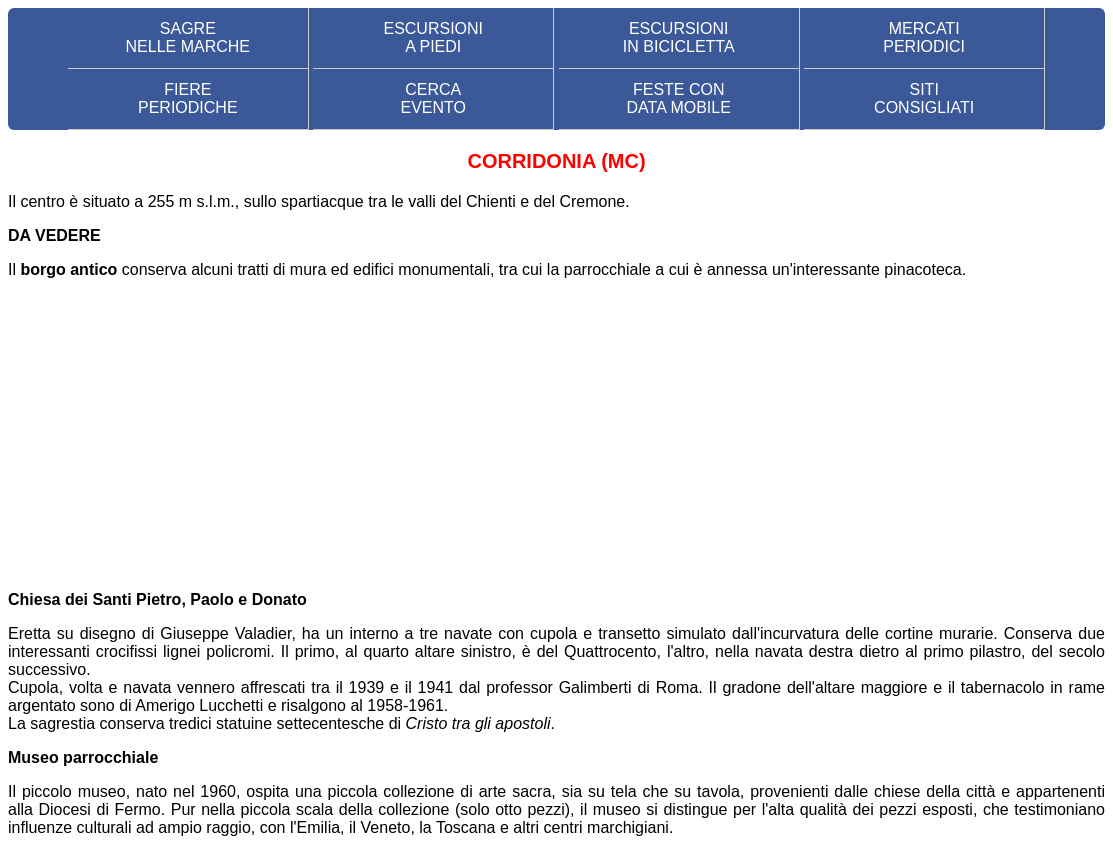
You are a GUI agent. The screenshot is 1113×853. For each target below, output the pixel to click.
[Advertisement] (556, 435)
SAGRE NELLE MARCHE (188, 37)
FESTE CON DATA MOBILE (679, 98)
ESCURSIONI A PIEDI (433, 37)
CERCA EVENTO (434, 98)
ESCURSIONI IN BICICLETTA (679, 37)
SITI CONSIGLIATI (924, 98)
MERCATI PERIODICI (924, 37)
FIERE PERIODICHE (188, 98)
